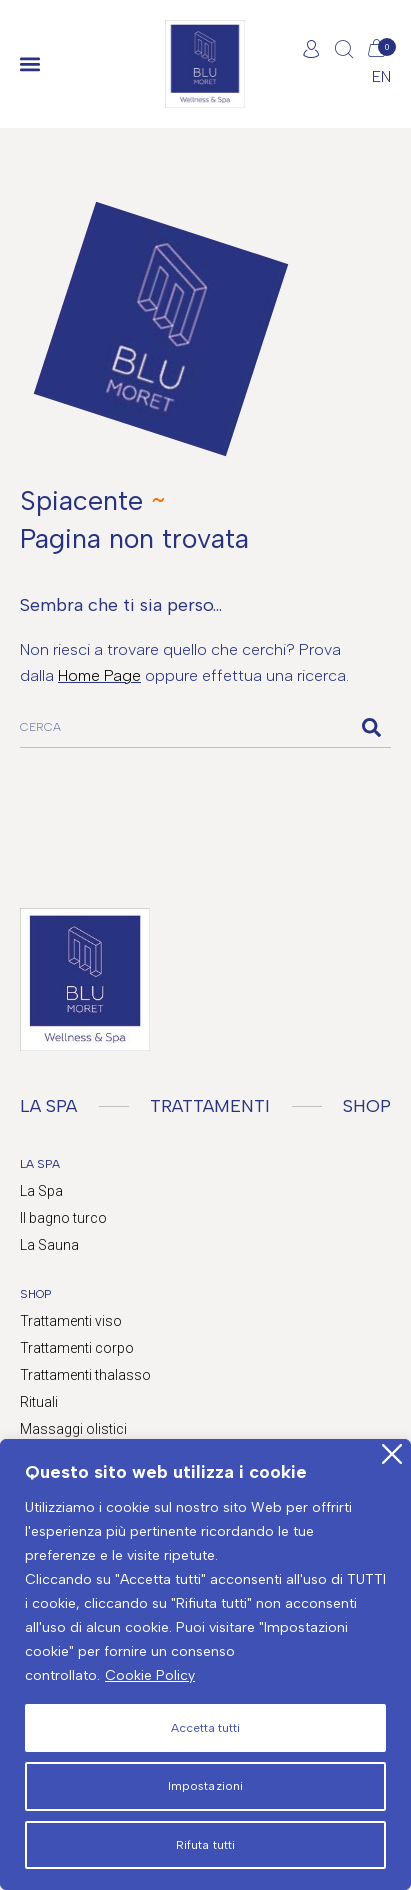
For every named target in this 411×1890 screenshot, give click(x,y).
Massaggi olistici (73, 1429)
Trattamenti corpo (77, 1348)
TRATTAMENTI (210, 1106)
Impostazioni (205, 1786)
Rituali (39, 1402)
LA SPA (48, 1106)
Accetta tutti (205, 1728)
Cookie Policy (150, 1675)
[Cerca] (371, 727)
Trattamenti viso (71, 1321)
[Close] (392, 1454)
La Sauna (49, 1245)
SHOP (367, 1106)
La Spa (41, 1191)
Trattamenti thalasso (85, 1375)
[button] (29, 64)
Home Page (99, 675)
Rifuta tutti (205, 1845)
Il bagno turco (63, 1218)
